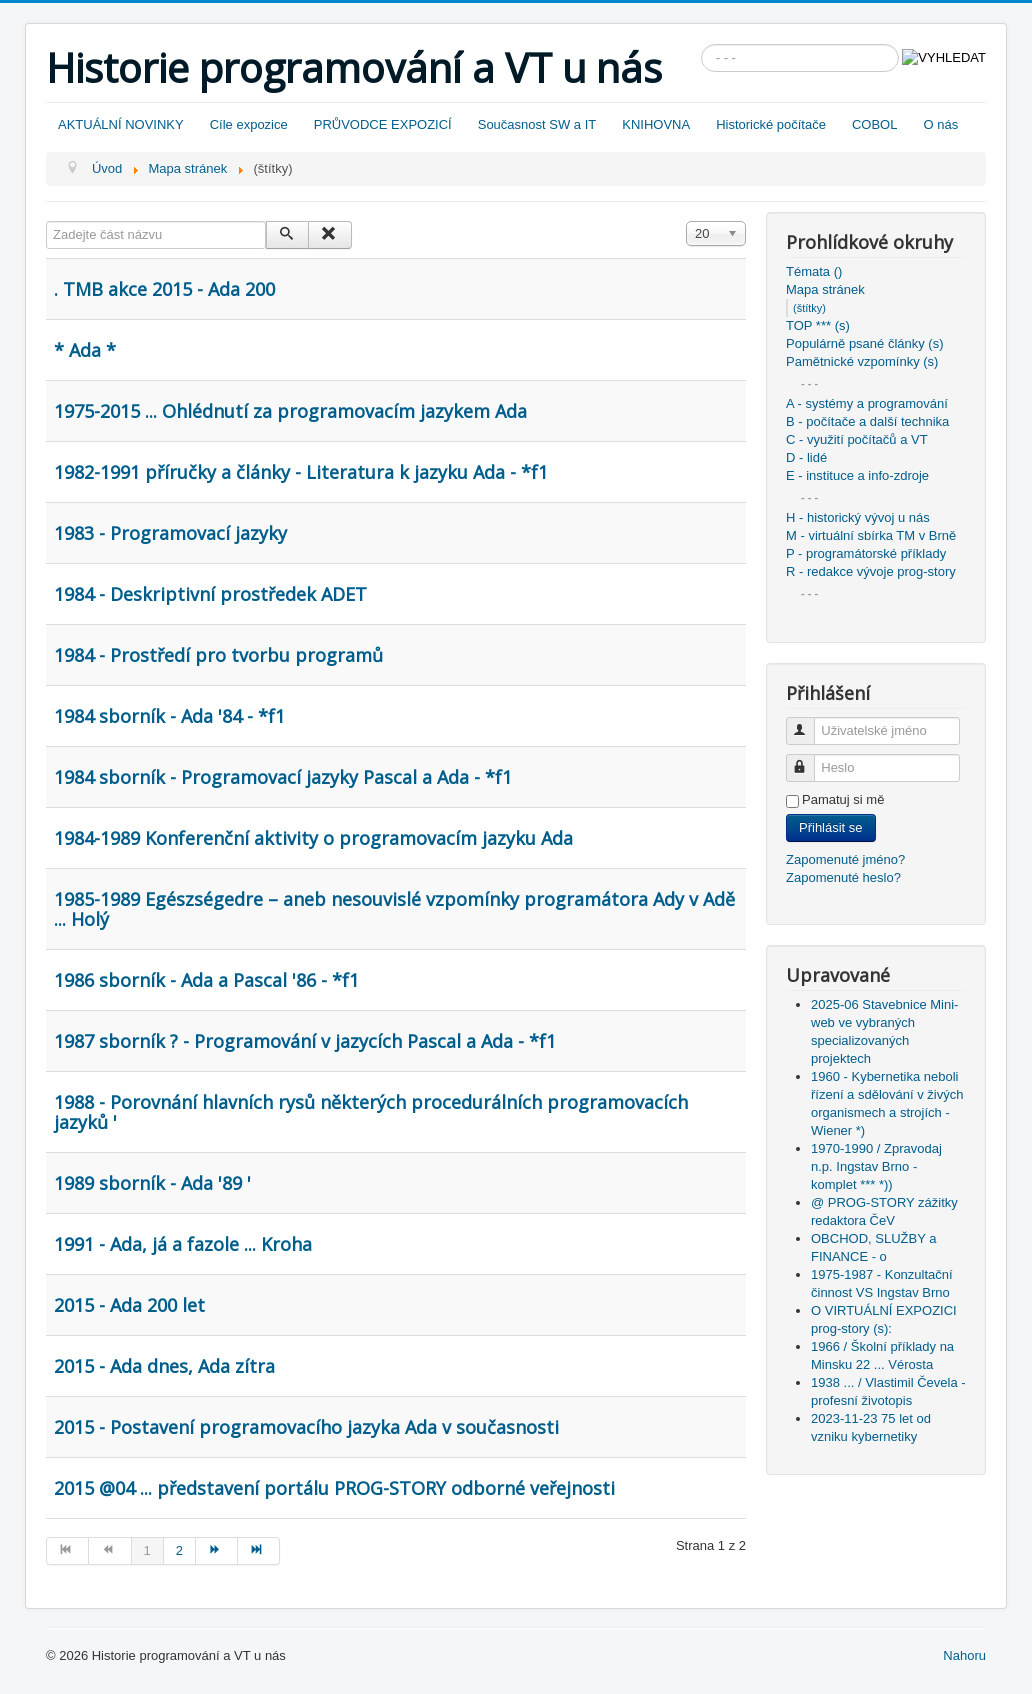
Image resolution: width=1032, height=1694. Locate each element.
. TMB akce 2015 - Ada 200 (164, 289)
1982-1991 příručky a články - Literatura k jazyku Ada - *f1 (301, 472)
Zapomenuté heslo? (843, 877)
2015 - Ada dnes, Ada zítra (164, 1366)
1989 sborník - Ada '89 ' (152, 1183)
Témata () (814, 271)
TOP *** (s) (818, 325)
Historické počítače (771, 124)
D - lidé (806, 457)
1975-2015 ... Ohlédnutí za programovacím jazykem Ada (290, 411)
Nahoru (964, 1655)
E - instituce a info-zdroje (857, 475)
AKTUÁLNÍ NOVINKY (121, 124)
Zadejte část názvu (46, 221)
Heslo (809, 759)
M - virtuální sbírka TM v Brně (871, 535)
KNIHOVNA (656, 124)
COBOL (875, 124)
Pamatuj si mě (843, 799)
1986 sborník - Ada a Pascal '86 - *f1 (206, 980)
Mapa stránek (825, 289)
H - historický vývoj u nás (858, 517)
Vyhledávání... (701, 44)
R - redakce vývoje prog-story (871, 571)
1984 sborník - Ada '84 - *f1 (169, 716)
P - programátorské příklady (866, 553)
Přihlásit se (831, 827)
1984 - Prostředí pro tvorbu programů (218, 655)
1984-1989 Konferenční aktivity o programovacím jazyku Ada (313, 838)
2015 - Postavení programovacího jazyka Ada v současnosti (306, 1427)
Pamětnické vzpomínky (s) (862, 361)
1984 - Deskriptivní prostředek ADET (210, 594)
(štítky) (809, 308)
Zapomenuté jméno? (845, 859)
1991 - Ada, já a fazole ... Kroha (183, 1244)
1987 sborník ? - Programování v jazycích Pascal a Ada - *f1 (305, 1041)
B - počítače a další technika (867, 421)
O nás (940, 124)
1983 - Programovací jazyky (170, 533)
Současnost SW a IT (537, 124)
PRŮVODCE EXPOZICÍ (383, 124)
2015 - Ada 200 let (129, 1305)
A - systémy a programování (867, 403)
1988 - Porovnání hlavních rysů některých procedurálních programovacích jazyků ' (371, 1112)
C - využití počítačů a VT (857, 439)
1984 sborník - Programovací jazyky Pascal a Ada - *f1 (283, 777)
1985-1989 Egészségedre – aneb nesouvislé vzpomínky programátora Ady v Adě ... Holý (394, 909)
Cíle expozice (249, 124)
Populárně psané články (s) (865, 343)
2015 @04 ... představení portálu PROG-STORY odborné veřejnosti (334, 1488)
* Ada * (85, 350)
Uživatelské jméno (809, 722)
